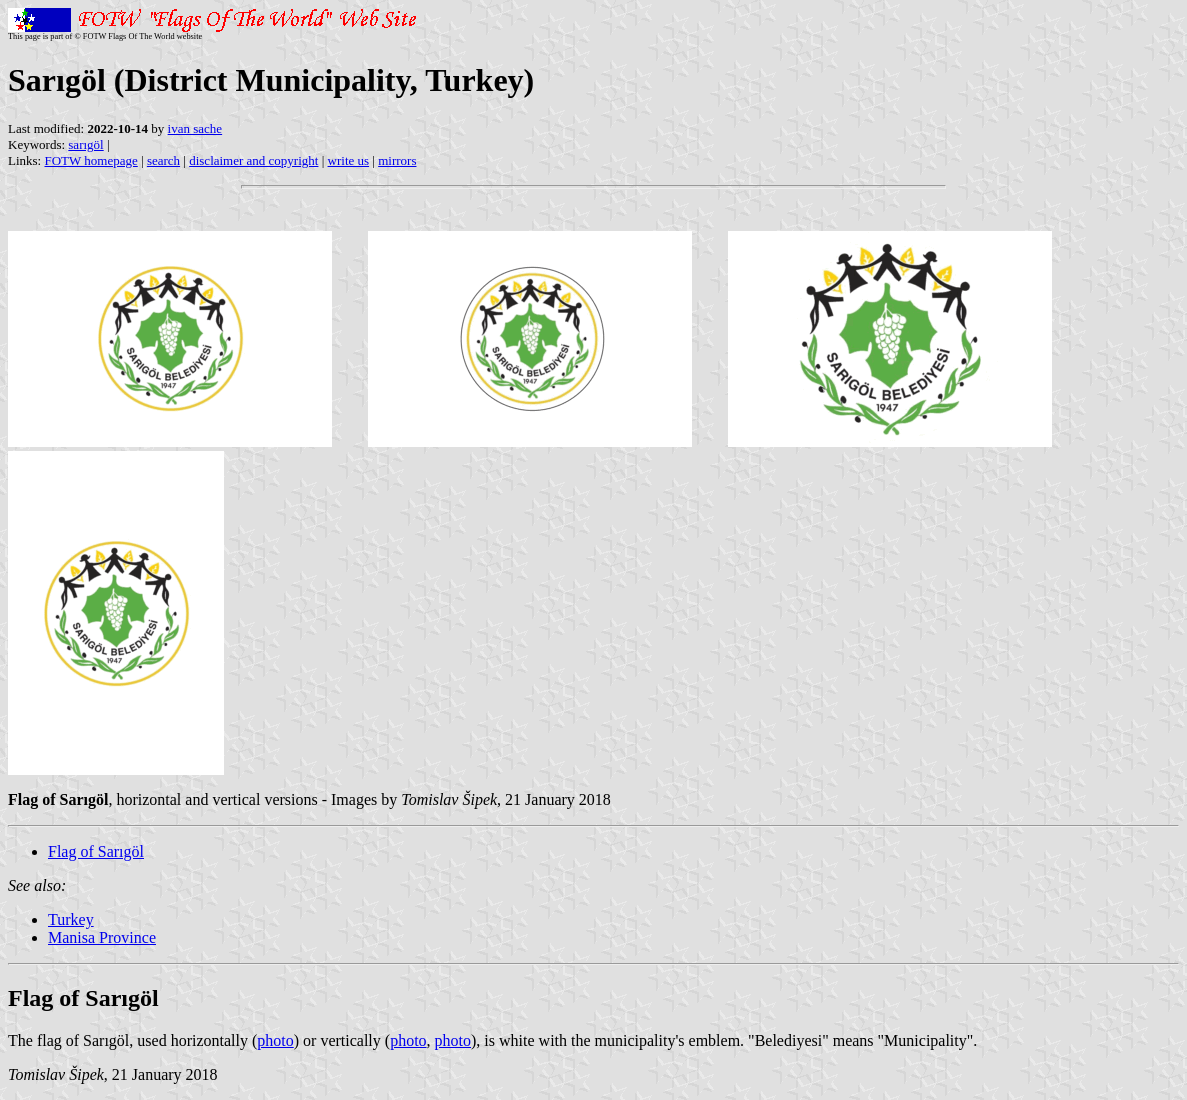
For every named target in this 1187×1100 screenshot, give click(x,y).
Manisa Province (102, 937)
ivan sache (195, 128)
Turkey (71, 919)
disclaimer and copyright (253, 160)
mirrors (397, 160)
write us (349, 160)
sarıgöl (85, 144)
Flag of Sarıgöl (96, 851)
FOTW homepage (90, 160)
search (163, 160)
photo (275, 1040)
